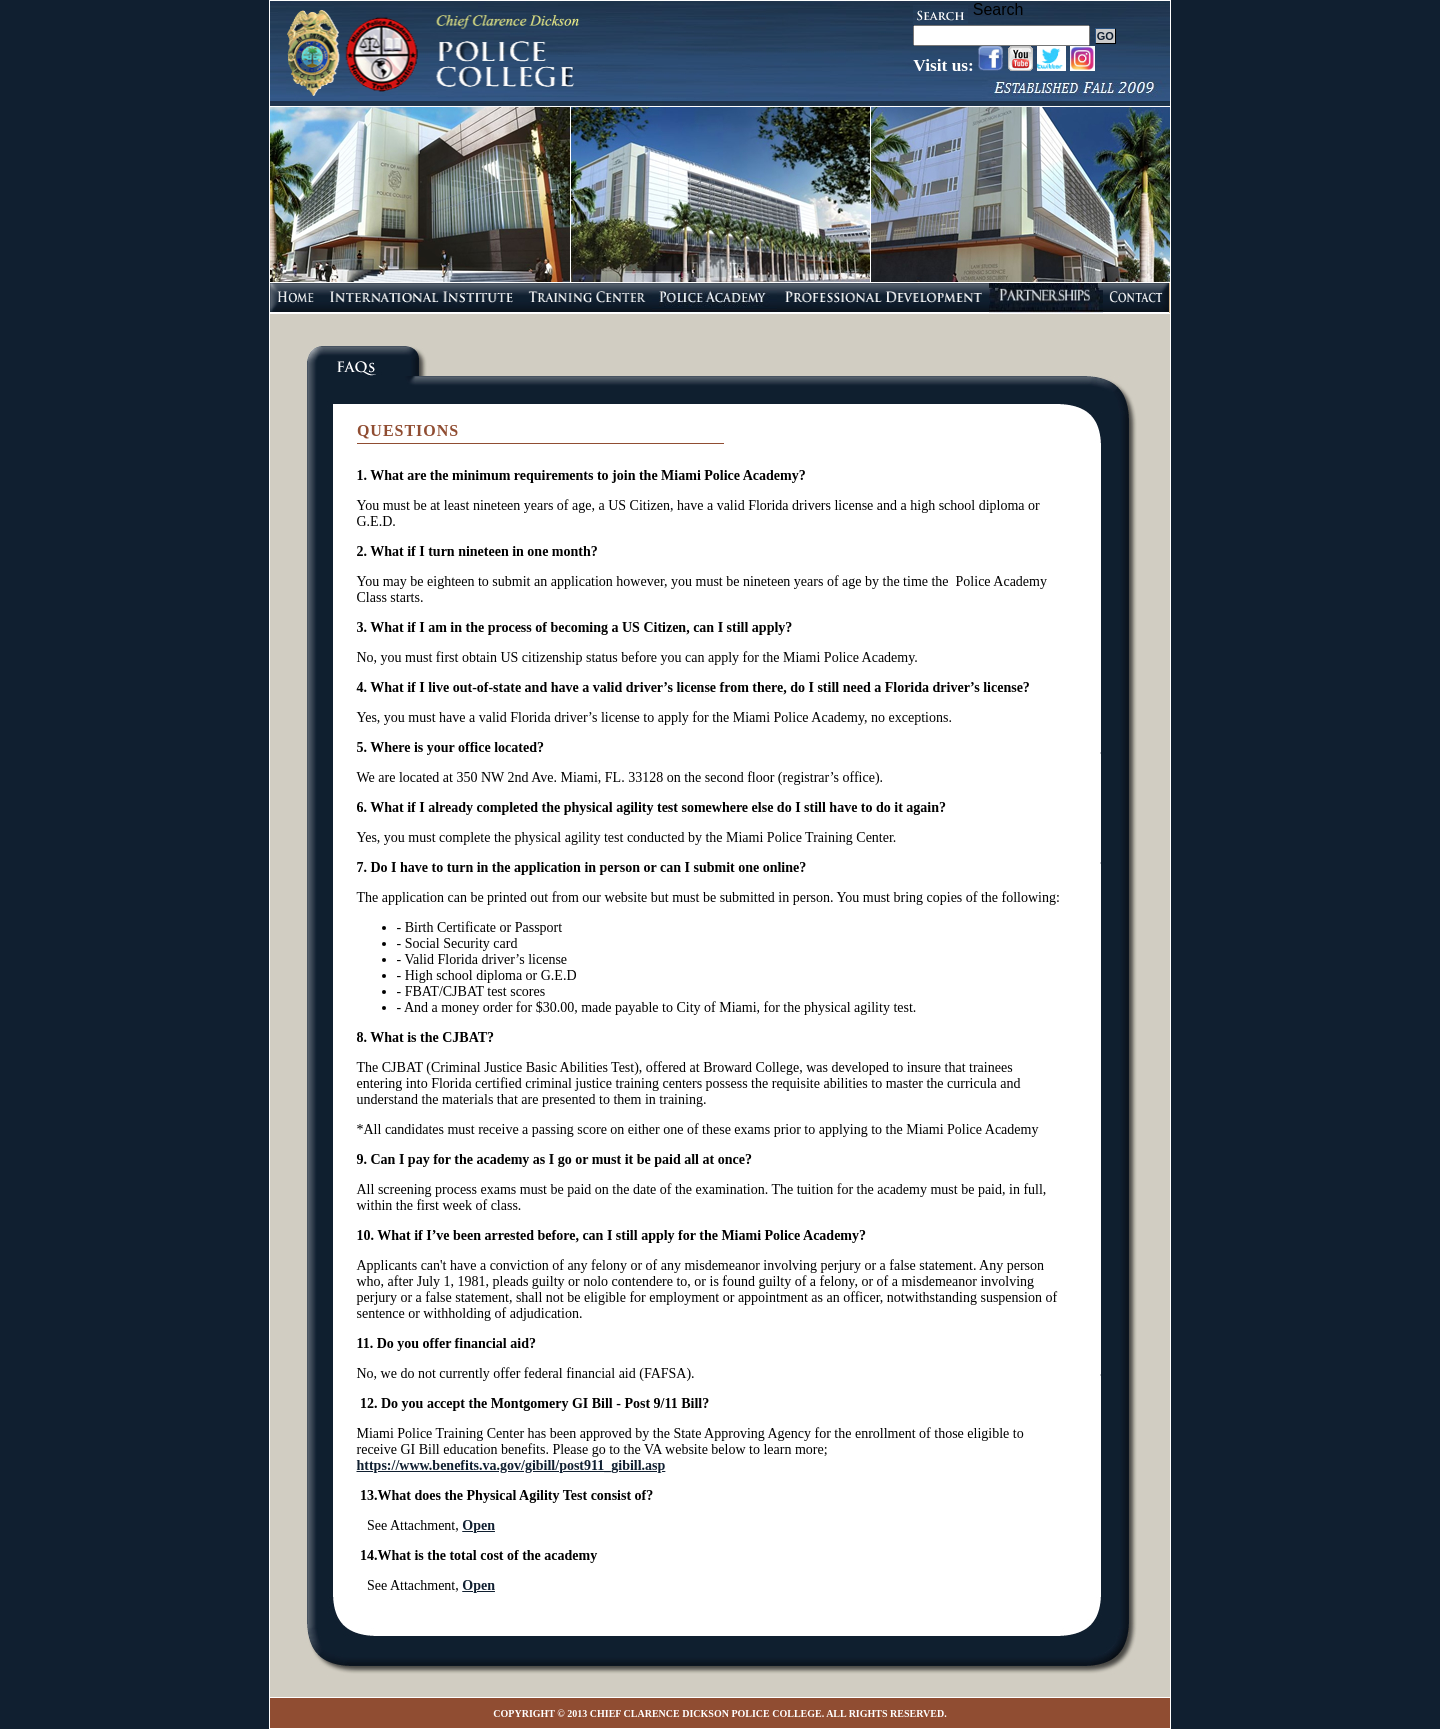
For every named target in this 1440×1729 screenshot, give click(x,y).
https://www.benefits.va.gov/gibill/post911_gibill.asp (511, 1465)
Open (478, 1525)
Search (998, 9)
